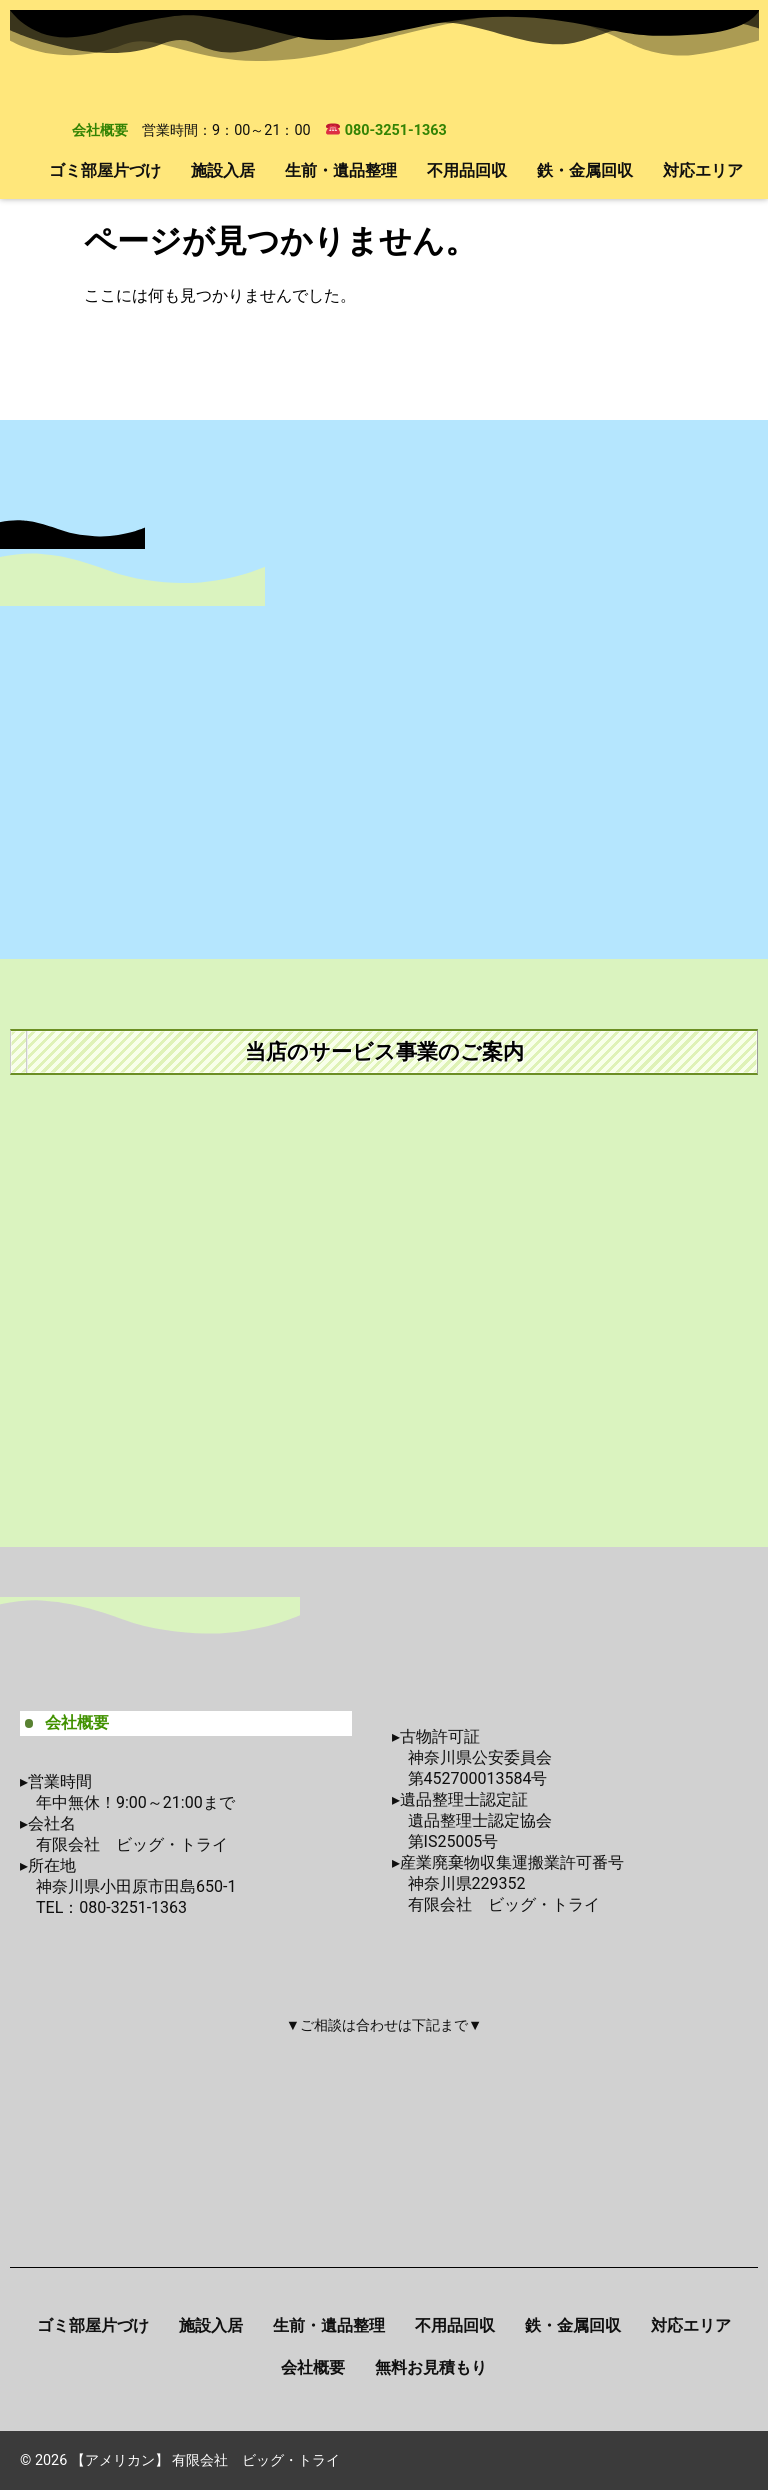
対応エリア (703, 170)
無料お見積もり (431, 2367)
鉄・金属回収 (585, 170)
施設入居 (223, 170)
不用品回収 (467, 170)
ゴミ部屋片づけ (105, 170)
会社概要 (100, 130)
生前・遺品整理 (341, 170)
